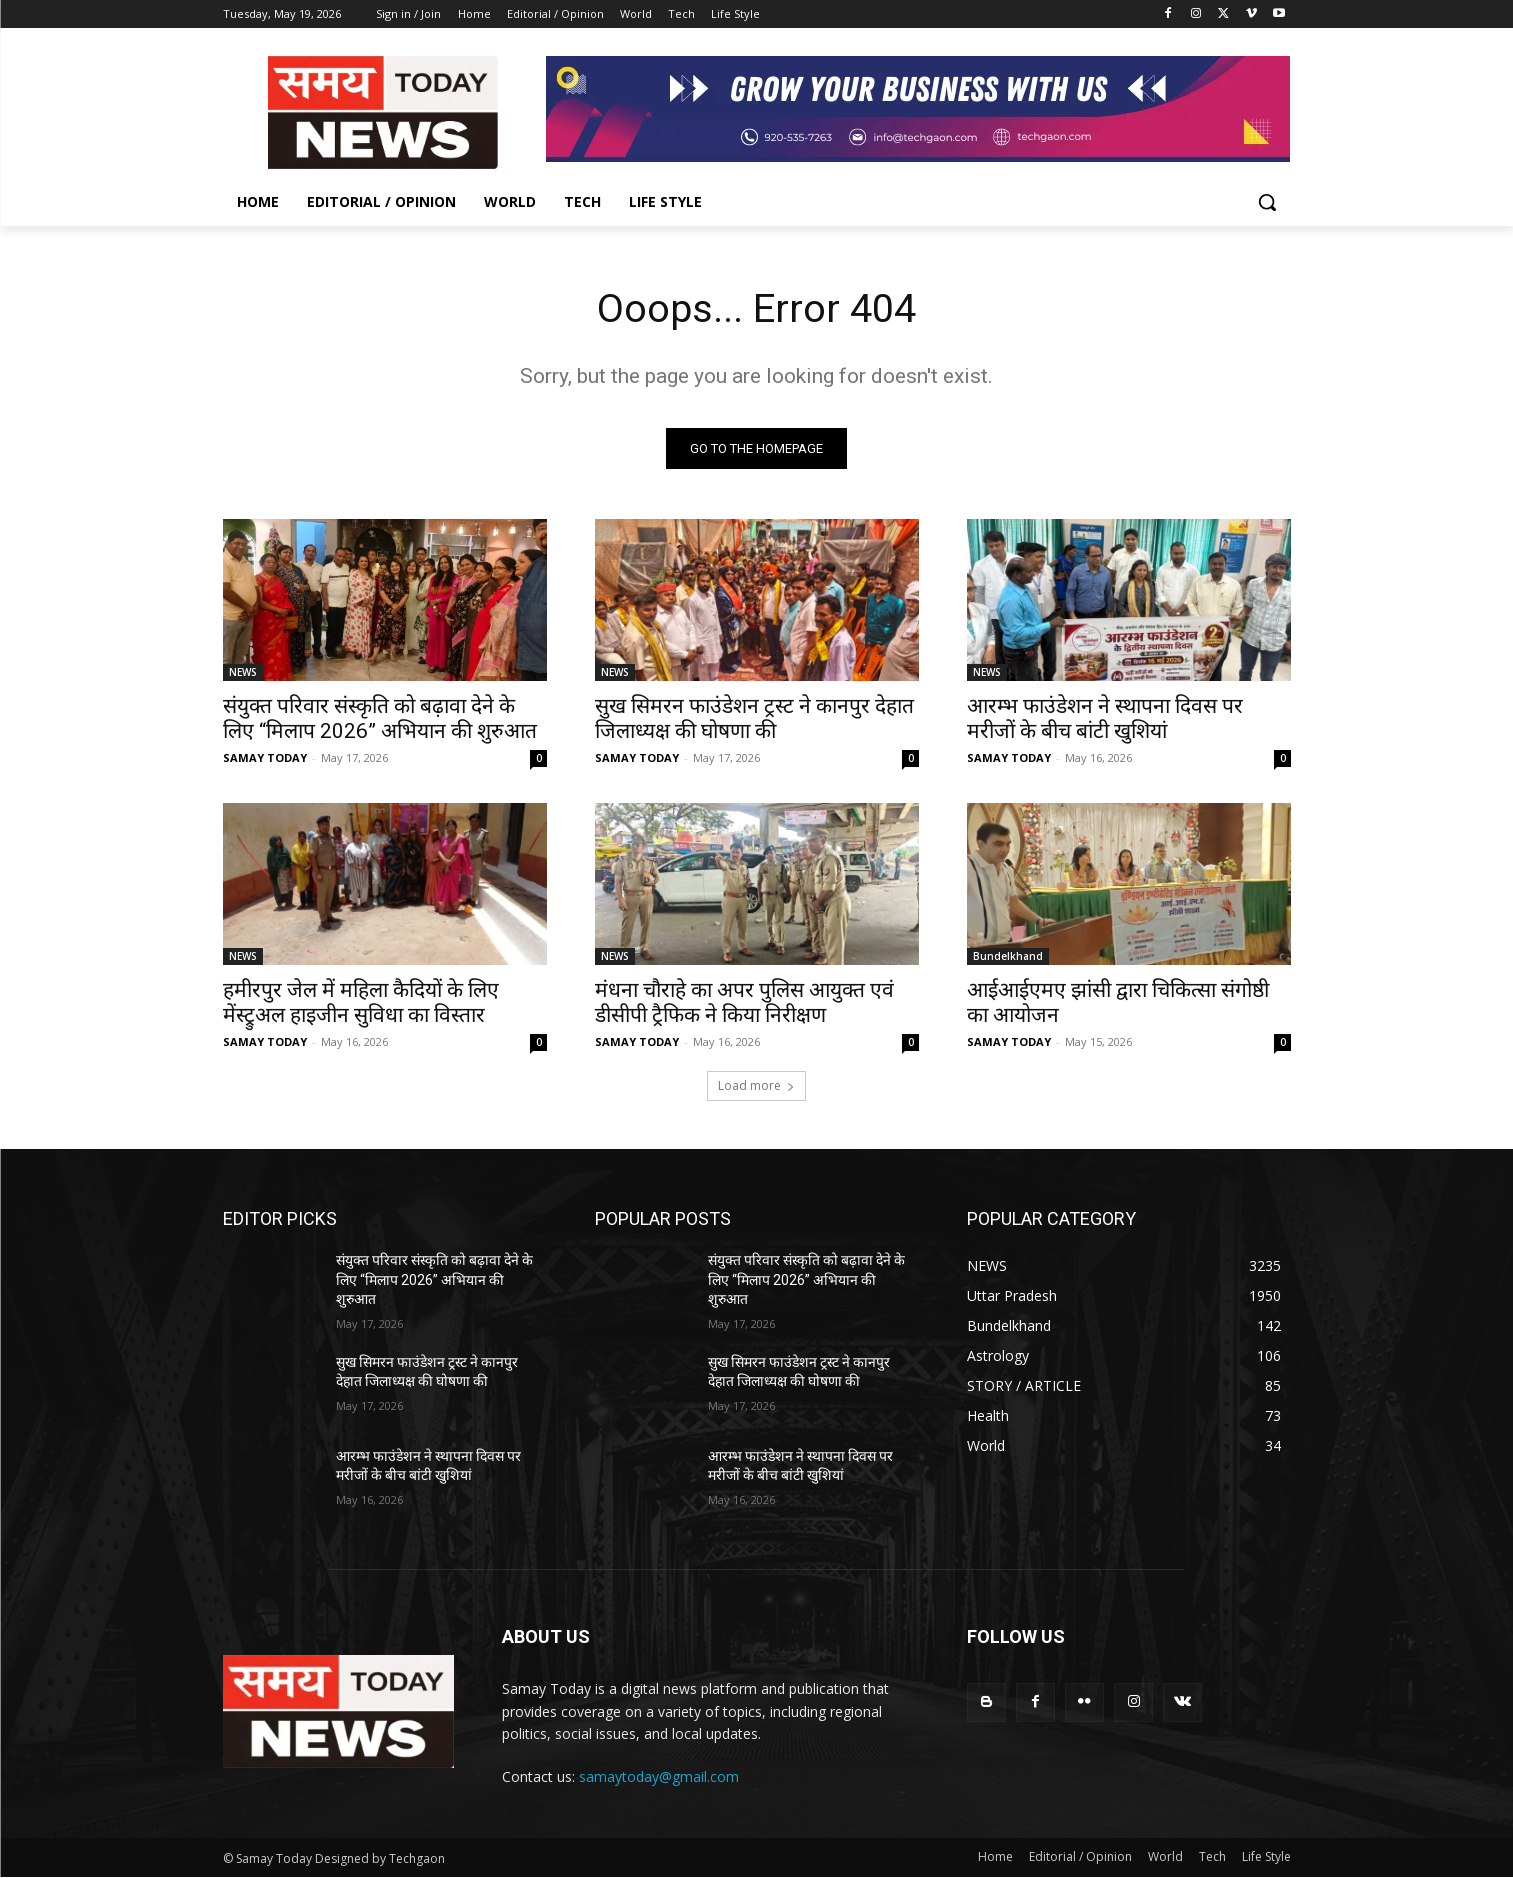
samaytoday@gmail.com (659, 1777)
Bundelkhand (1008, 957)
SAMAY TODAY (265, 758)
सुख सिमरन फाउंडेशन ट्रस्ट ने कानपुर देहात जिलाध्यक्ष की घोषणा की (754, 719)
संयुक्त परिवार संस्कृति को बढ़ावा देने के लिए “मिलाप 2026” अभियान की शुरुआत (380, 719)
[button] (1267, 202)
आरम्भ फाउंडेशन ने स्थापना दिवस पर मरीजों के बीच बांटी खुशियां (1105, 719)
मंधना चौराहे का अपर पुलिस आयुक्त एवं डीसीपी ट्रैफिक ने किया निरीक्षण (744, 1003)
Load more (756, 1086)
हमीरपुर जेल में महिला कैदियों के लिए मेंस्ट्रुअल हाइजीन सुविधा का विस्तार (361, 1003)
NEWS (243, 673)
